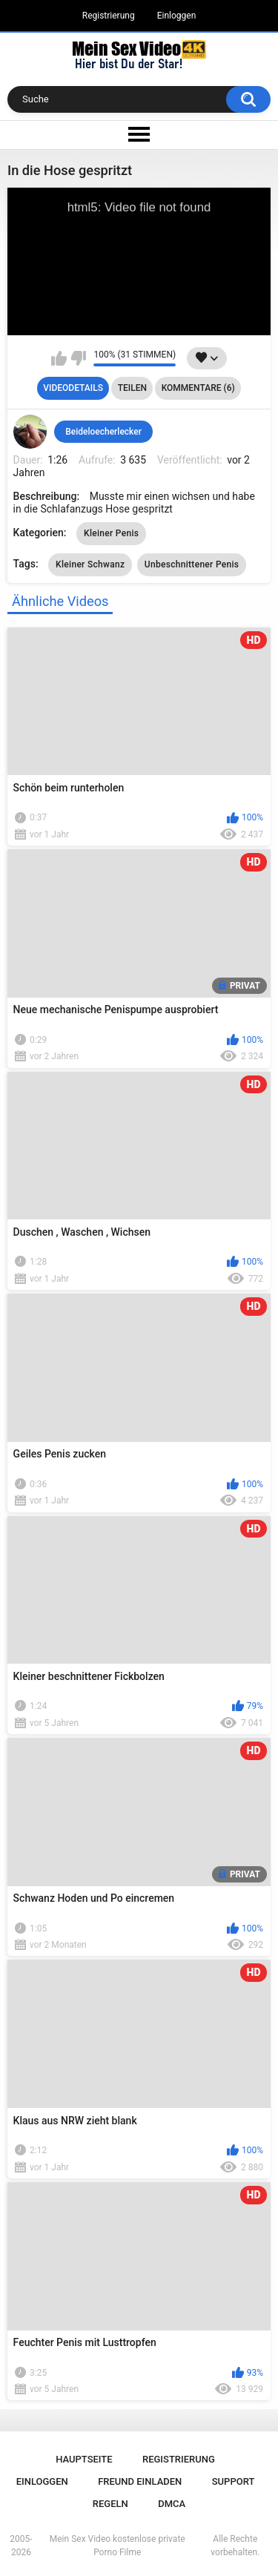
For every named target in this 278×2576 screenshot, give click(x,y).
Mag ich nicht (78, 358)
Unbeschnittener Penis (192, 564)
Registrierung (108, 15)
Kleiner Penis (111, 533)
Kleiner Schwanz (90, 564)
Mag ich (59, 358)
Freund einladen (140, 2481)
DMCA (171, 2503)
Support (233, 2481)
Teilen (132, 388)
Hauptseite (84, 2459)
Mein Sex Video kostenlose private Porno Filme (117, 2545)
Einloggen (176, 15)
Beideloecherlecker (103, 431)
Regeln (110, 2503)
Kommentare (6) (198, 388)
